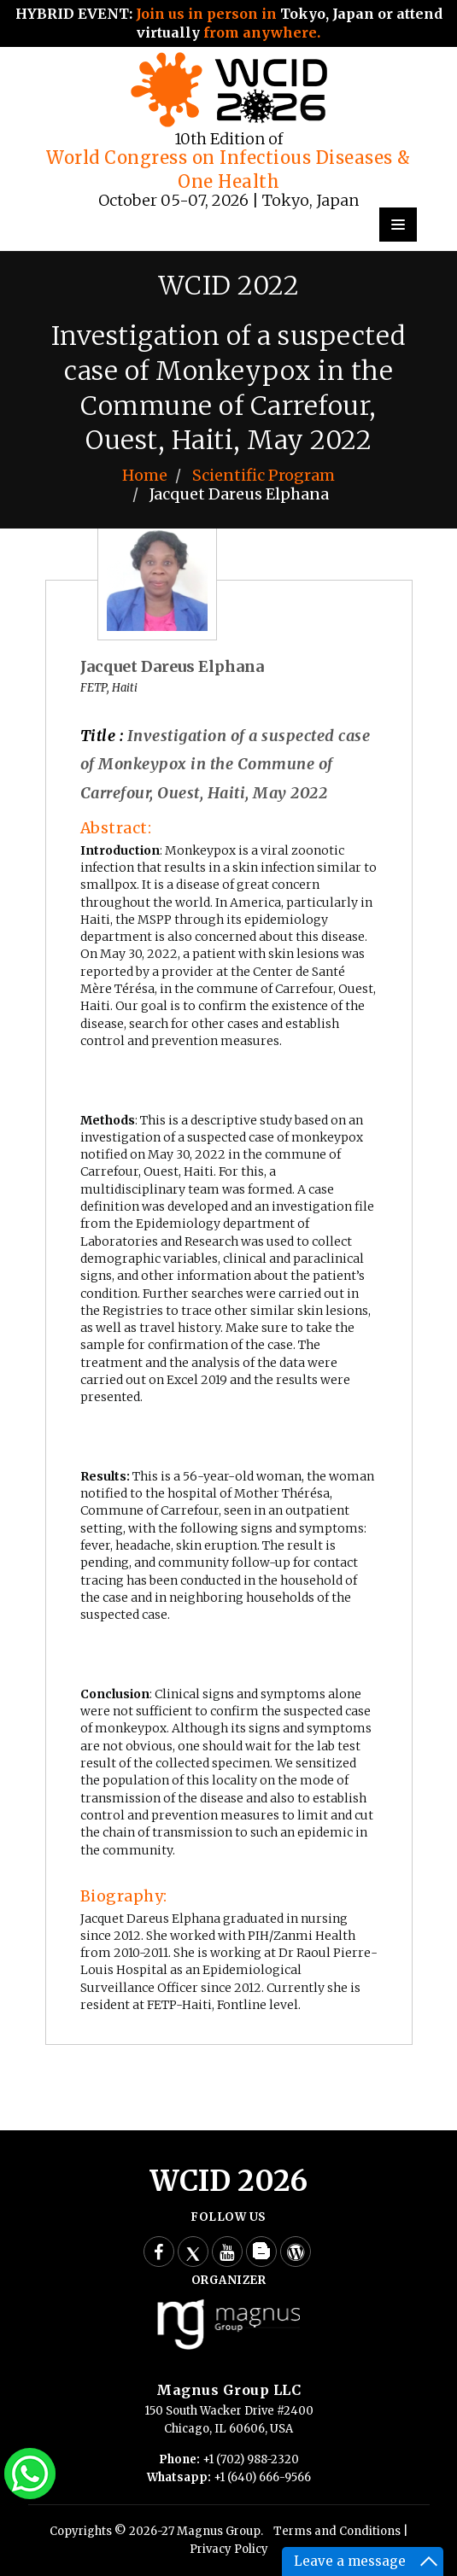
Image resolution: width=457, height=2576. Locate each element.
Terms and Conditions (337, 2531)
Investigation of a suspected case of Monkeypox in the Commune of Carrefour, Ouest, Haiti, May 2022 (225, 764)
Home (144, 475)
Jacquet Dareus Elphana (172, 666)
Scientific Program (263, 475)
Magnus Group (219, 2531)
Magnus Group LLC (228, 2389)
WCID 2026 (228, 2181)
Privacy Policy (229, 2549)
